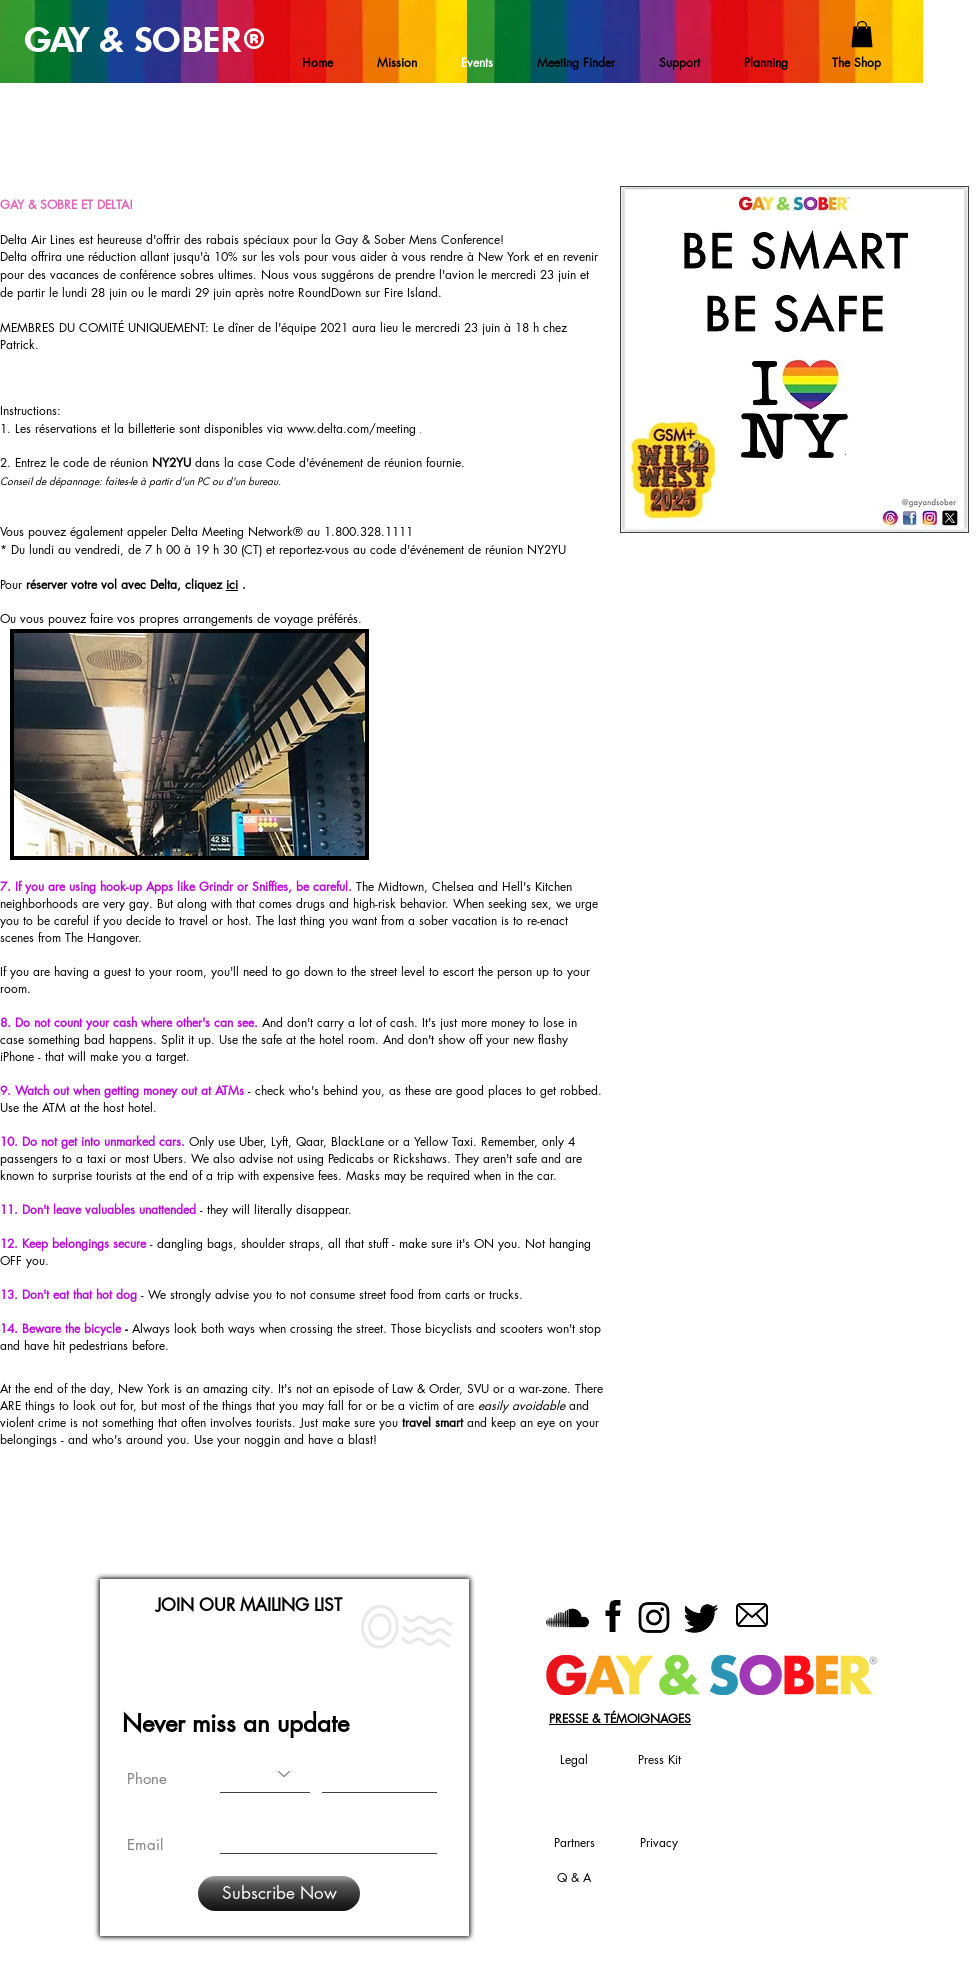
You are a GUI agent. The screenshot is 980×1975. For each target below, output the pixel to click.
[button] (862, 34)
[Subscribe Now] (279, 1893)
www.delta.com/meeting (351, 428)
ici (232, 584)
